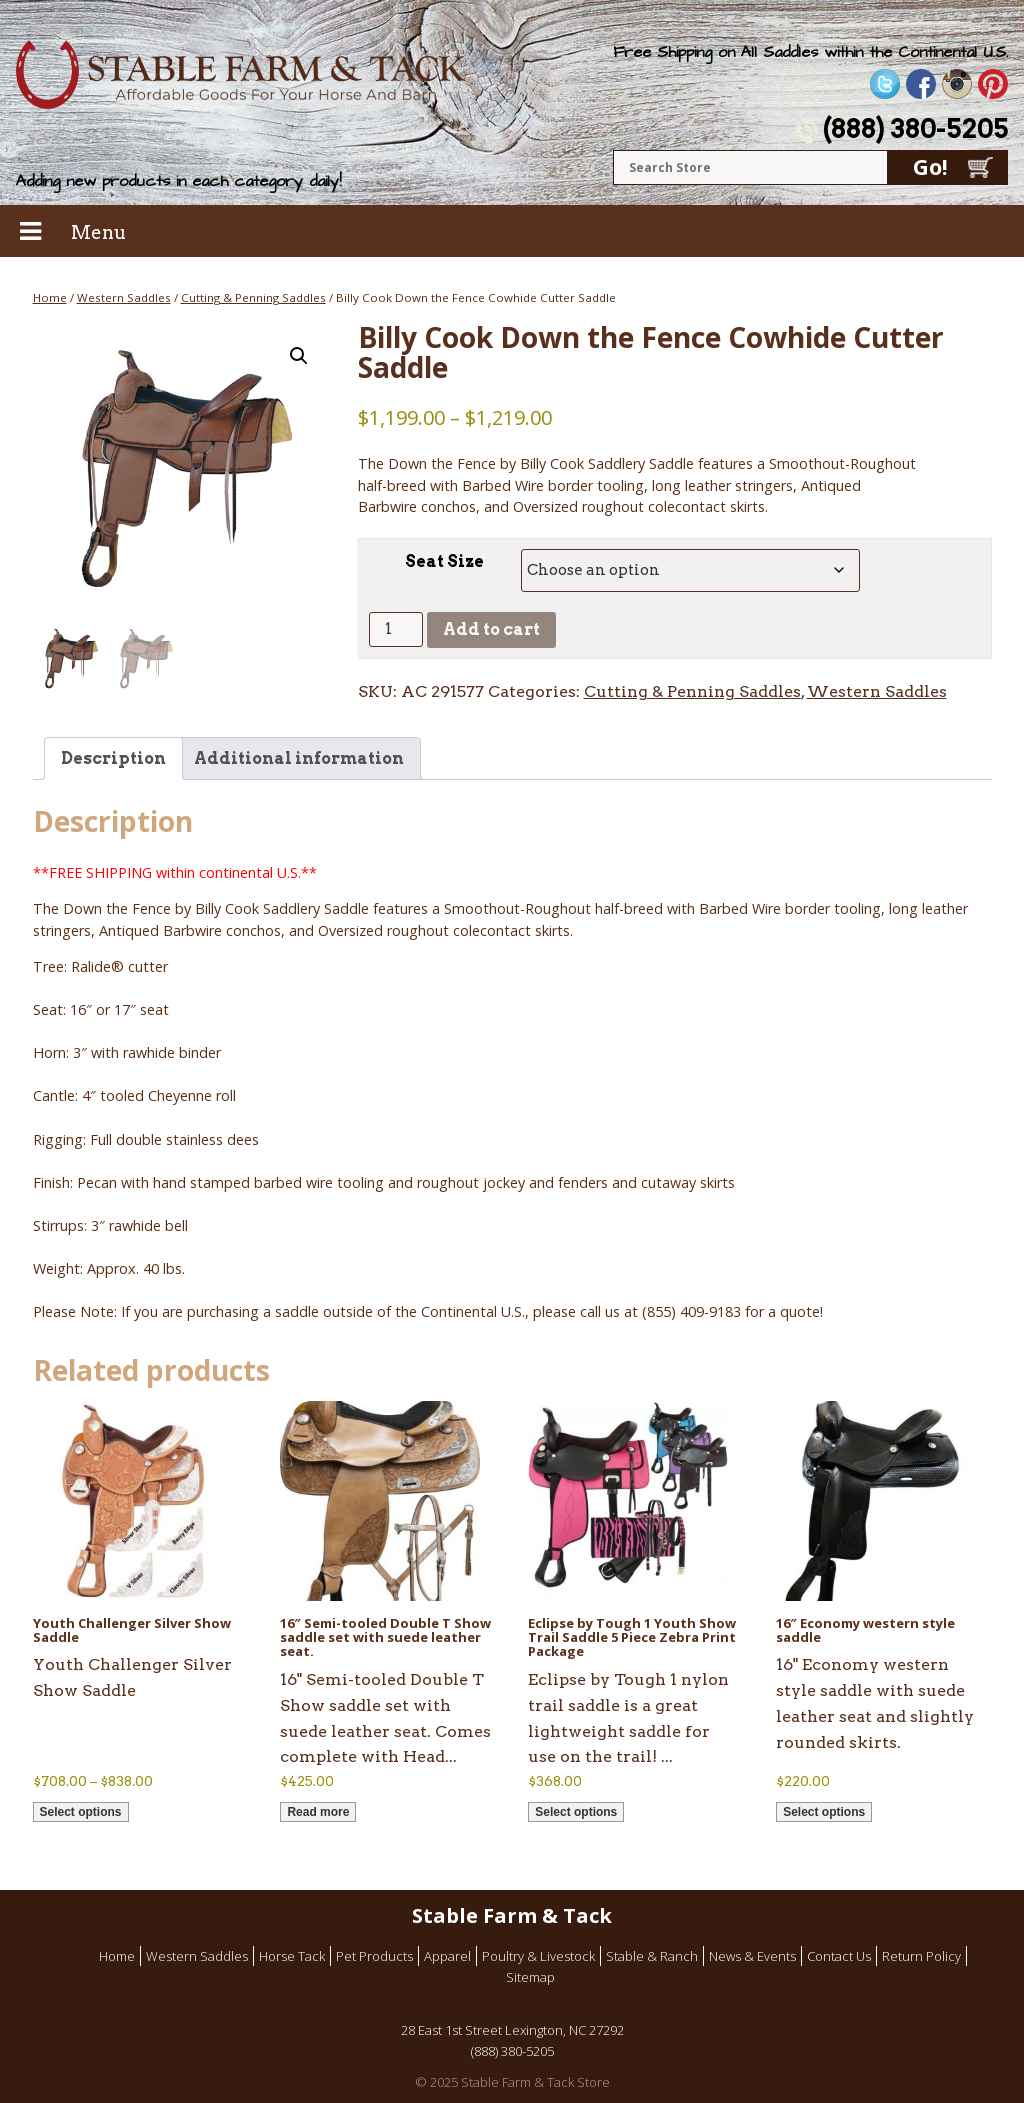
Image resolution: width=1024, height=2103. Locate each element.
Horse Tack (292, 1956)
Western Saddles (124, 297)
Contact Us (839, 1956)
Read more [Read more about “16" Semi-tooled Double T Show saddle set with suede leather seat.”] (318, 1812)
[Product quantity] (396, 629)
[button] (299, 356)
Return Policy (921, 1956)
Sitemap (530, 1977)
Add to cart (491, 629)
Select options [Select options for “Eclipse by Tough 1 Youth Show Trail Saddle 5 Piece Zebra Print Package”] (576, 1812)
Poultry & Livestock (538, 1956)
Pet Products (374, 1956)
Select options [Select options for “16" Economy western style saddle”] (824, 1812)
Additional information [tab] (299, 758)
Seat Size (444, 561)
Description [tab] (113, 758)
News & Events (752, 1956)
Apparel (447, 1956)
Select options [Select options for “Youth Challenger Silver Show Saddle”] (81, 1812)
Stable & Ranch (652, 1956)
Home (50, 297)
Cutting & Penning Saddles (253, 297)
